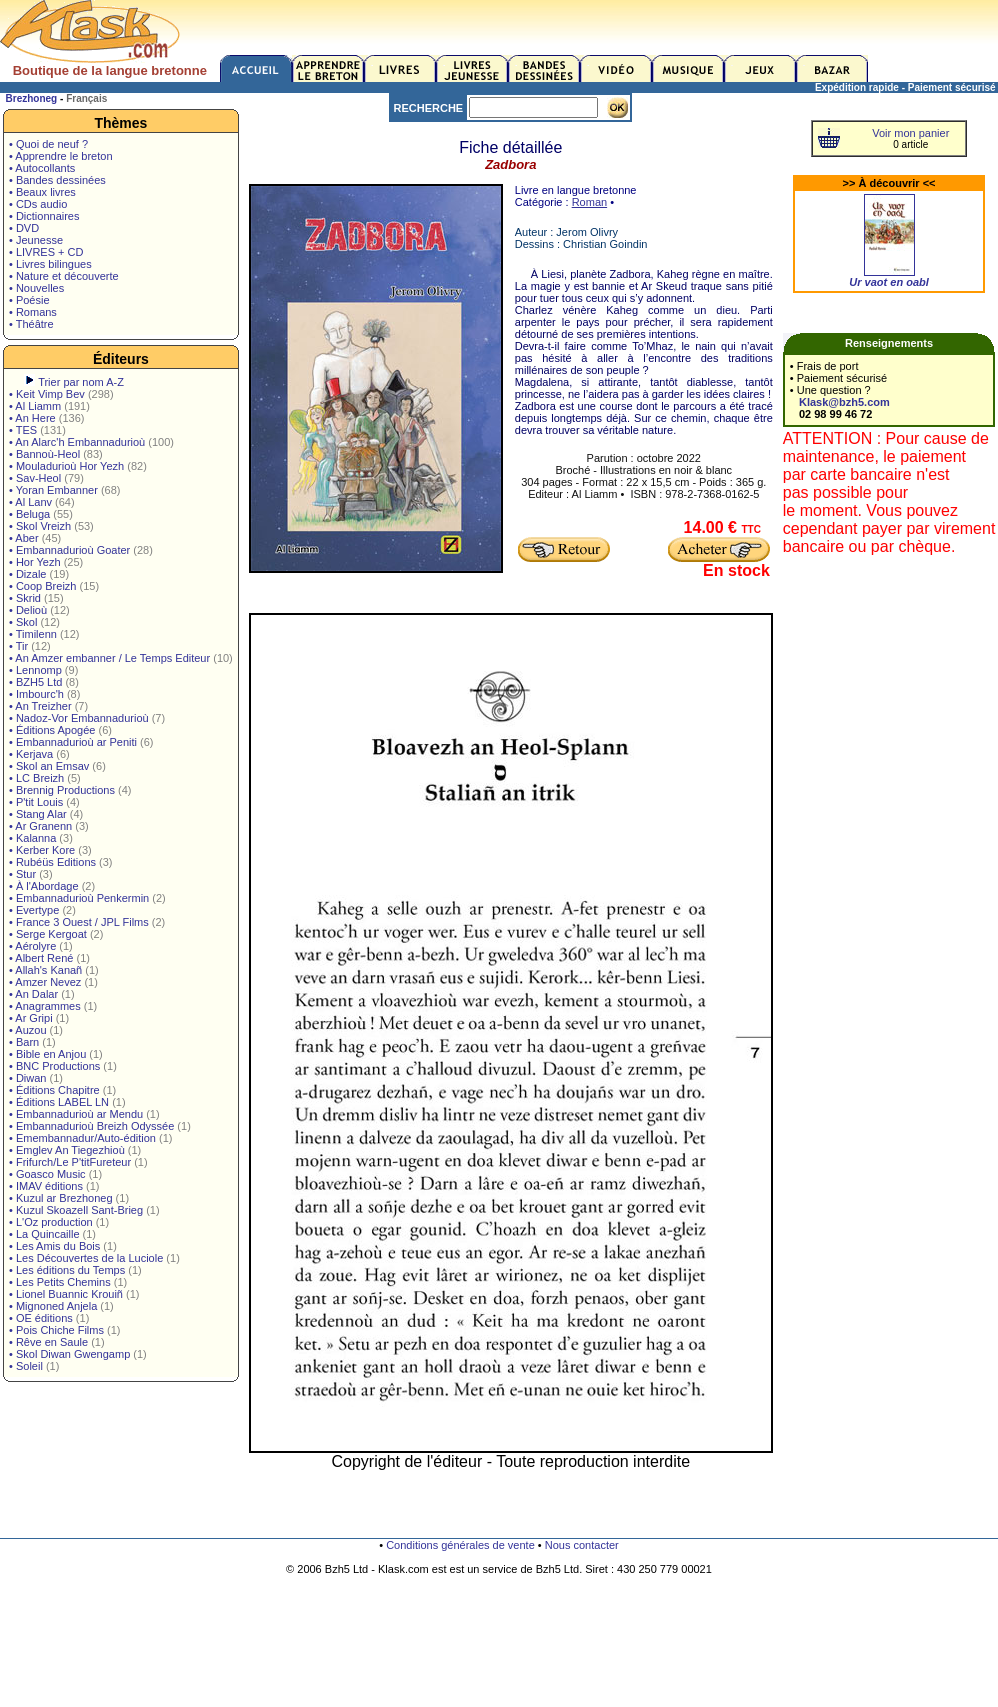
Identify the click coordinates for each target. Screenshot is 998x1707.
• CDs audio (38, 204)
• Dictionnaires (44, 216)
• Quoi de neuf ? (48, 144)
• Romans (33, 312)
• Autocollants (42, 168)
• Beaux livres (42, 192)
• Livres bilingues (50, 264)
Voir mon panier (910, 133)
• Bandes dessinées (57, 180)
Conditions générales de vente (460, 1545)
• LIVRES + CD (46, 252)
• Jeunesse (36, 240)
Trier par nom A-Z (81, 382)
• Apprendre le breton (61, 156)
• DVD (24, 228)
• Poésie (29, 300)
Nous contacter (582, 1545)
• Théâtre (31, 324)
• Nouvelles (36, 288)
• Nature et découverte (64, 276)
